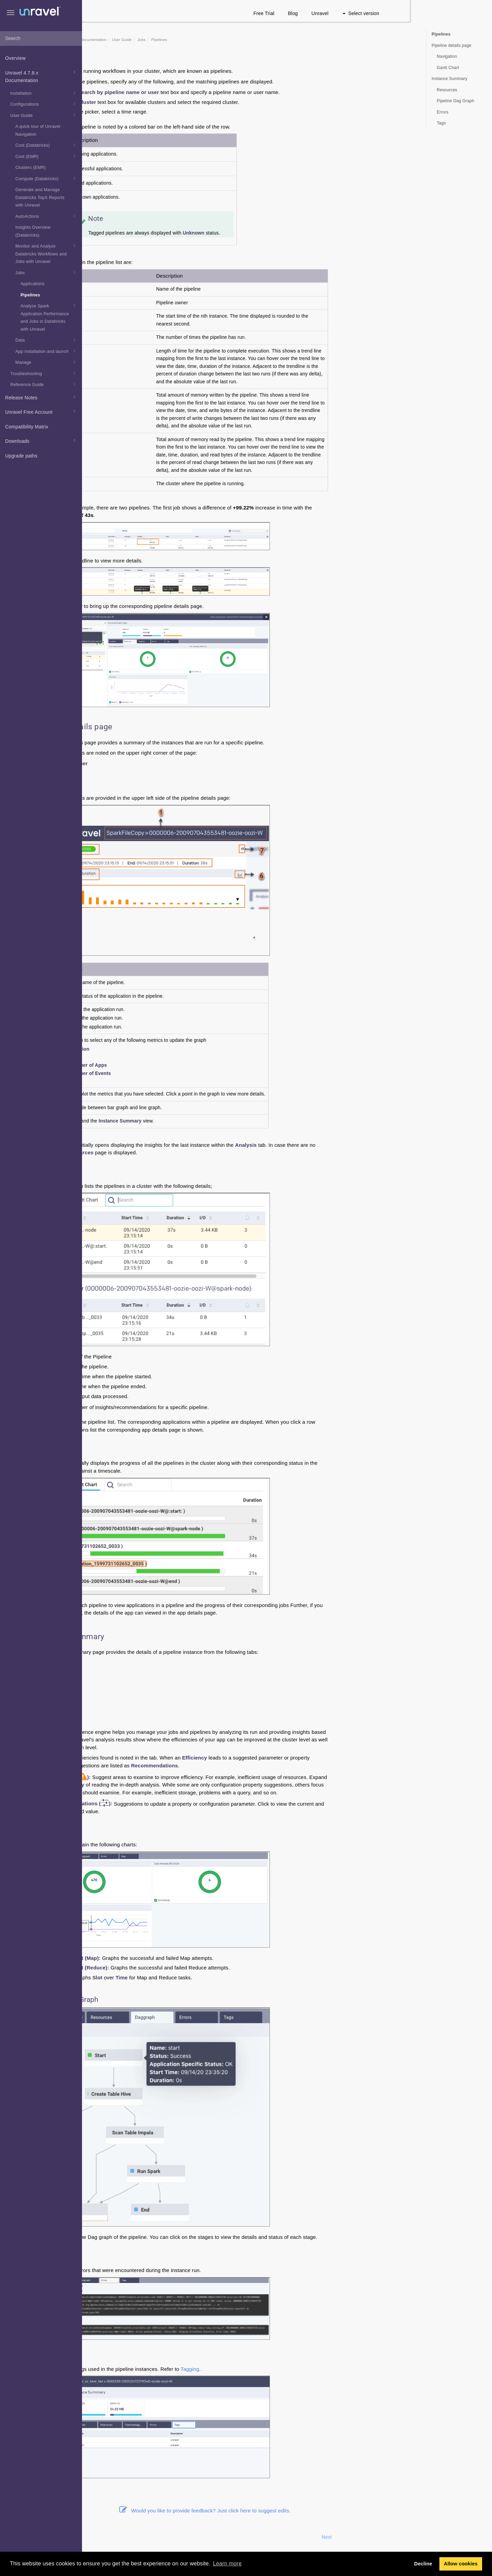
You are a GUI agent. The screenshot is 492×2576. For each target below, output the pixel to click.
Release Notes (41, 397)
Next (409, 2537)
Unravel (402, 13)
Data (46, 340)
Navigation (447, 56)
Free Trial (346, 13)
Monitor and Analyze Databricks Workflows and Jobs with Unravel (46, 253)
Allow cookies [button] (461, 2563)
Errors (140, 1692)
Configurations (43, 104)
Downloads (41, 440)
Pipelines (30, 295)
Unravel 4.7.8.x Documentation (41, 75)
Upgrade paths (21, 456)
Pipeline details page (452, 45)
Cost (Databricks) (46, 145)
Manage (46, 362)
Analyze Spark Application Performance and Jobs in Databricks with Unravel (48, 317)
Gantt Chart (448, 67)
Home (124, 40)
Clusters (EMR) (30, 167)
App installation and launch (46, 351)
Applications (32, 283)
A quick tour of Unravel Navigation (37, 130)
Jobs (46, 272)
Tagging (272, 2369)
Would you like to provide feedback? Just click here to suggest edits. (287, 2510)
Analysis (142, 1662)
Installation (43, 93)
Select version (443, 13)
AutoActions (46, 216)
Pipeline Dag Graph (455, 100)
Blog (375, 13)
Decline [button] (423, 2563)
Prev (100, 2537)
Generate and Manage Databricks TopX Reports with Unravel (40, 197)
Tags (138, 1702)
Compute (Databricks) (46, 178)
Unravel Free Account (41, 411)
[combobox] (41, 38)
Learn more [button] (227, 2563)
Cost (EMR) (46, 156)
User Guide (43, 115)
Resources (145, 1672)
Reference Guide (43, 384)
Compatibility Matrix (26, 426)
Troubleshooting (43, 373)
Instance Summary (449, 78)
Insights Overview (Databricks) (33, 231)
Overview (15, 58)
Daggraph (144, 1682)
